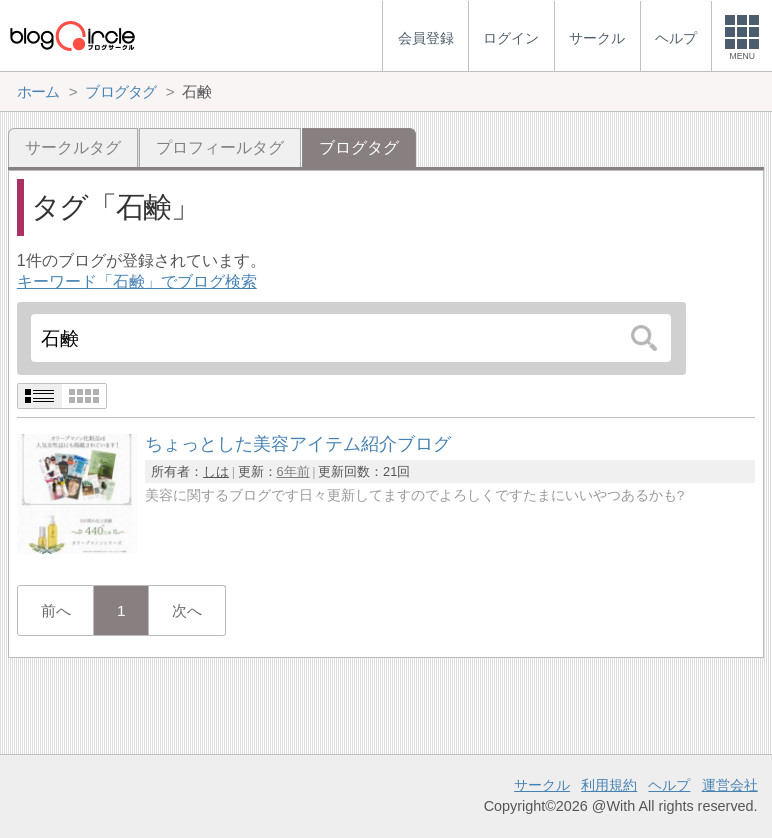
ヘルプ (669, 785)
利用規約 (609, 785)
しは (216, 471)
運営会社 (730, 785)
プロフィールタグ (220, 147)
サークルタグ (73, 147)
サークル (542, 785)
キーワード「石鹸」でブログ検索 (137, 281)
